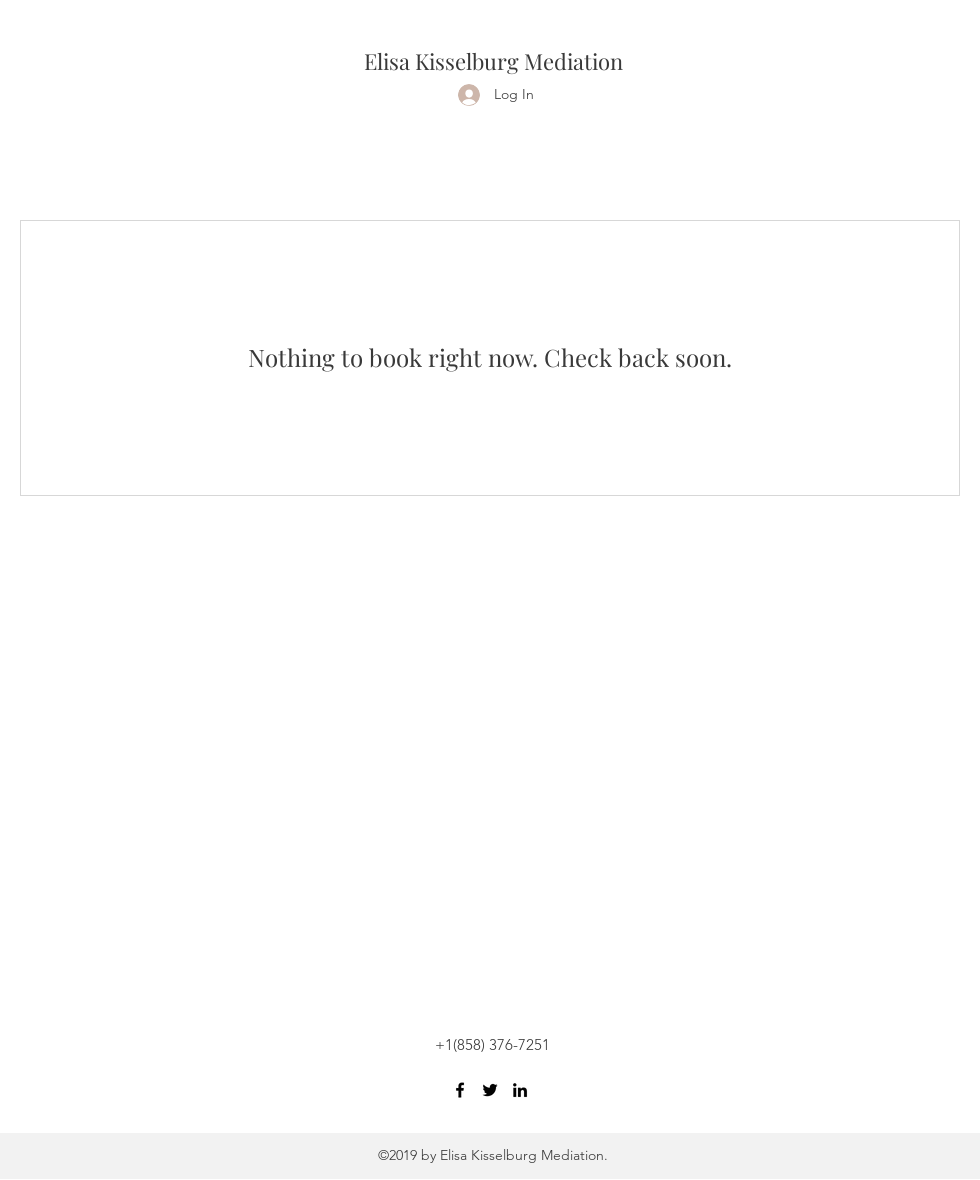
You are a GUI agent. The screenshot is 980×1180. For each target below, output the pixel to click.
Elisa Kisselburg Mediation (493, 61)
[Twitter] (490, 1090)
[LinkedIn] (520, 1090)
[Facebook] (460, 1090)
